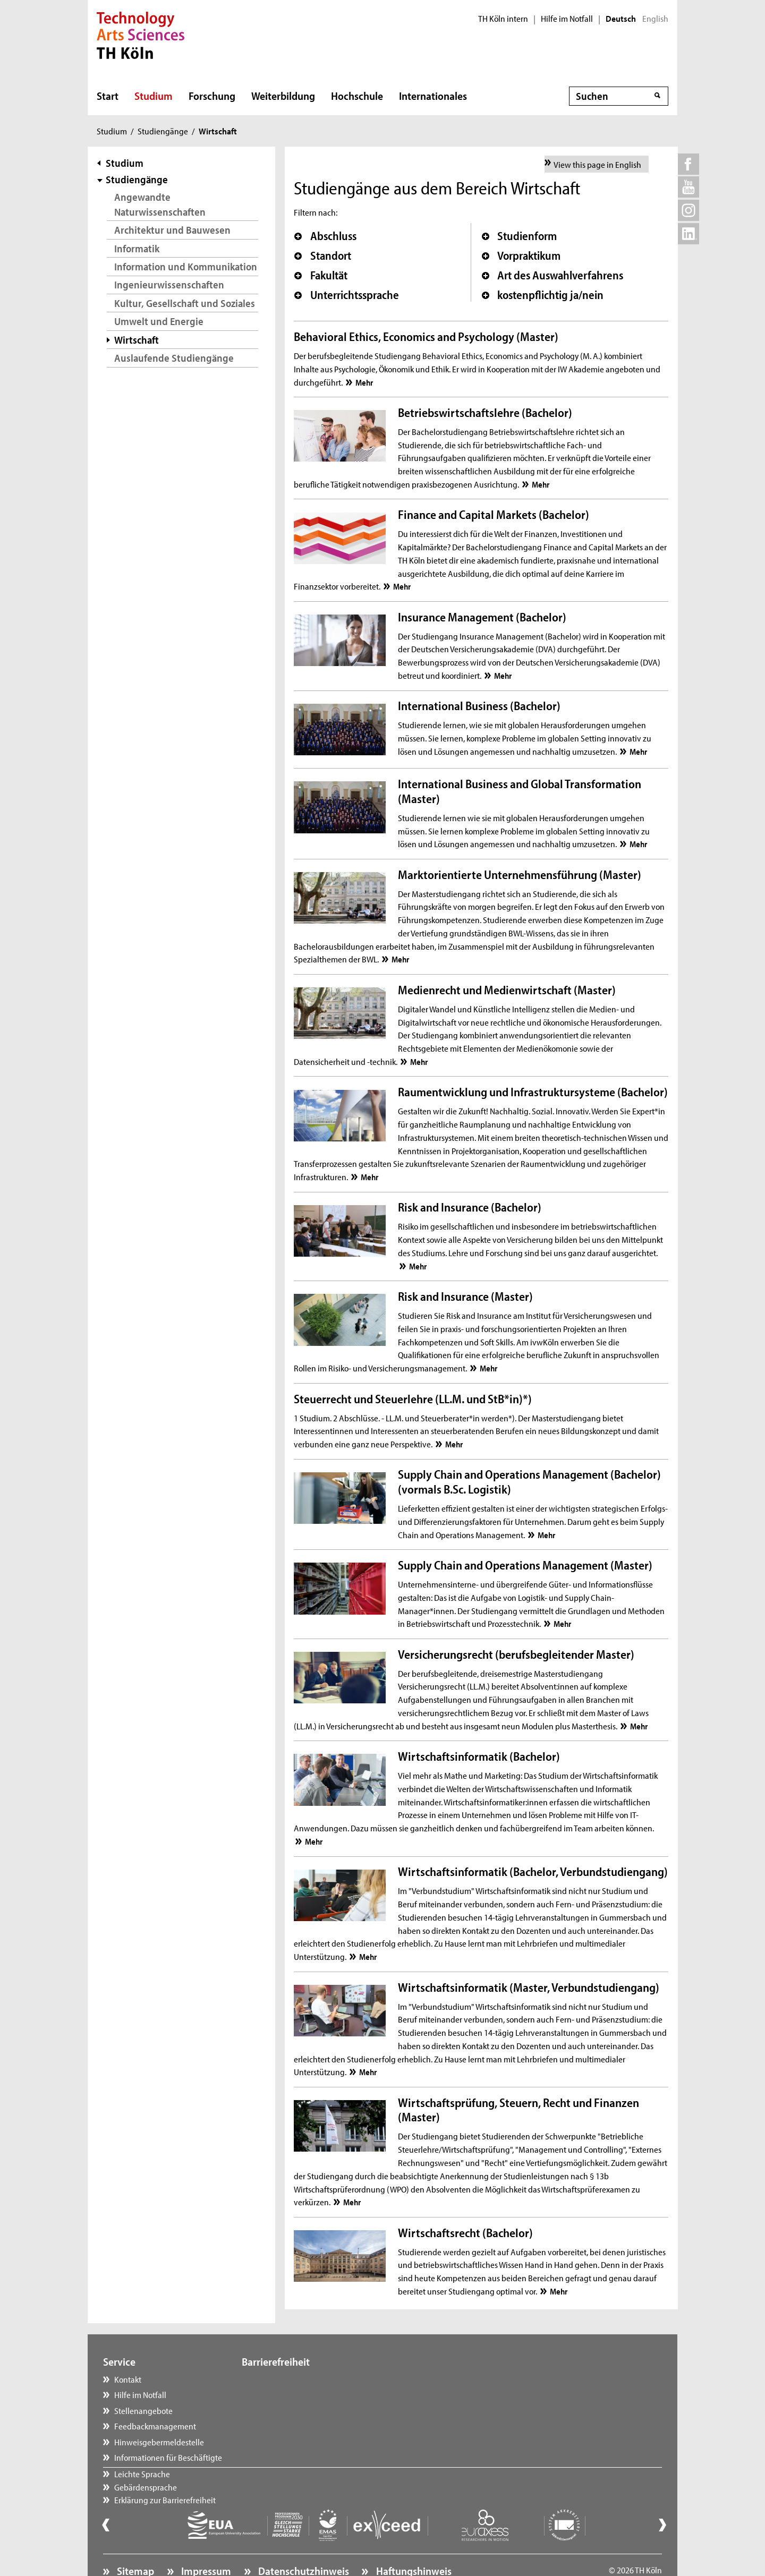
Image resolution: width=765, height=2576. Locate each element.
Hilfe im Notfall (567, 18)
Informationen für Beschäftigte (168, 2457)
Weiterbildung (283, 96)
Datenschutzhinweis (302, 2542)
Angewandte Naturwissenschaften (160, 204)
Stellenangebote (143, 2410)
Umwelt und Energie (158, 321)
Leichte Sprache (280, 2379)
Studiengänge (163, 131)
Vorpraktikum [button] (521, 255)
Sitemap (134, 2542)
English (655, 18)
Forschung (212, 96)
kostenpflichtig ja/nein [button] (543, 294)
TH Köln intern (503, 18)
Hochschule (357, 96)
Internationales (433, 96)
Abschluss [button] (325, 235)
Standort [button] (322, 255)
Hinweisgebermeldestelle (159, 2441)
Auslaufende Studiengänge (174, 357)
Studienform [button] (519, 235)
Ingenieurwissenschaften (169, 284)
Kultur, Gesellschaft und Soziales (184, 303)
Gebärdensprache (283, 2394)
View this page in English (597, 164)
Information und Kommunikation (185, 266)
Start (107, 96)
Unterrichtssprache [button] (346, 294)
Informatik (136, 248)
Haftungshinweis (413, 2542)
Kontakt (127, 2379)
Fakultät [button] (320, 275)
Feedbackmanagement (155, 2426)
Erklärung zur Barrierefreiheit (303, 2410)
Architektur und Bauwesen (172, 229)
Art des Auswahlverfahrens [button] (553, 275)
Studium (153, 96)
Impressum (205, 2542)
